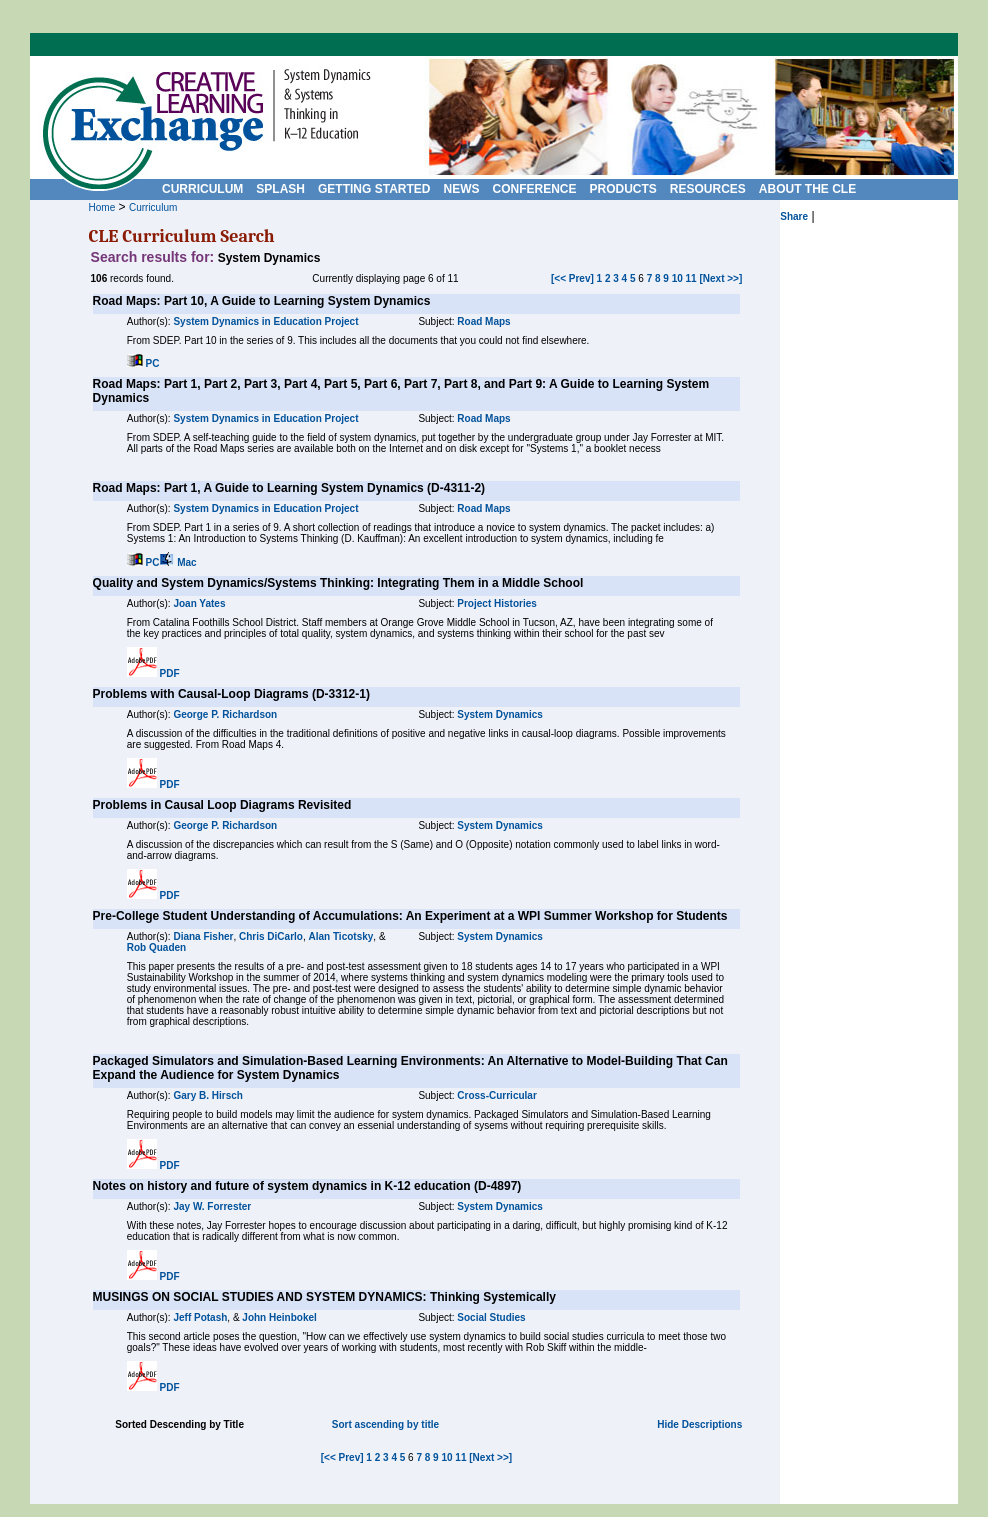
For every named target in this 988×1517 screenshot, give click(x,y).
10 (677, 278)
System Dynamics (500, 714)
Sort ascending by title (385, 1424)
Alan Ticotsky (340, 936)
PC (153, 363)
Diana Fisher (203, 936)
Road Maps (483, 321)
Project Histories (496, 603)
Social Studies (491, 1317)
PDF (170, 673)
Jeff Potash (200, 1317)
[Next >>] (720, 278)
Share (794, 216)
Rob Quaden (156, 947)
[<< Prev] (572, 278)
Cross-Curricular (496, 1095)
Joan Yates (199, 603)
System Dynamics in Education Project (265, 321)
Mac (186, 562)
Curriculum (153, 207)
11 (691, 278)
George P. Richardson (225, 714)
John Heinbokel (279, 1317)
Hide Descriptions (699, 1424)
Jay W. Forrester (212, 1206)
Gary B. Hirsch (207, 1095)
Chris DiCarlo (271, 936)
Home (102, 207)
